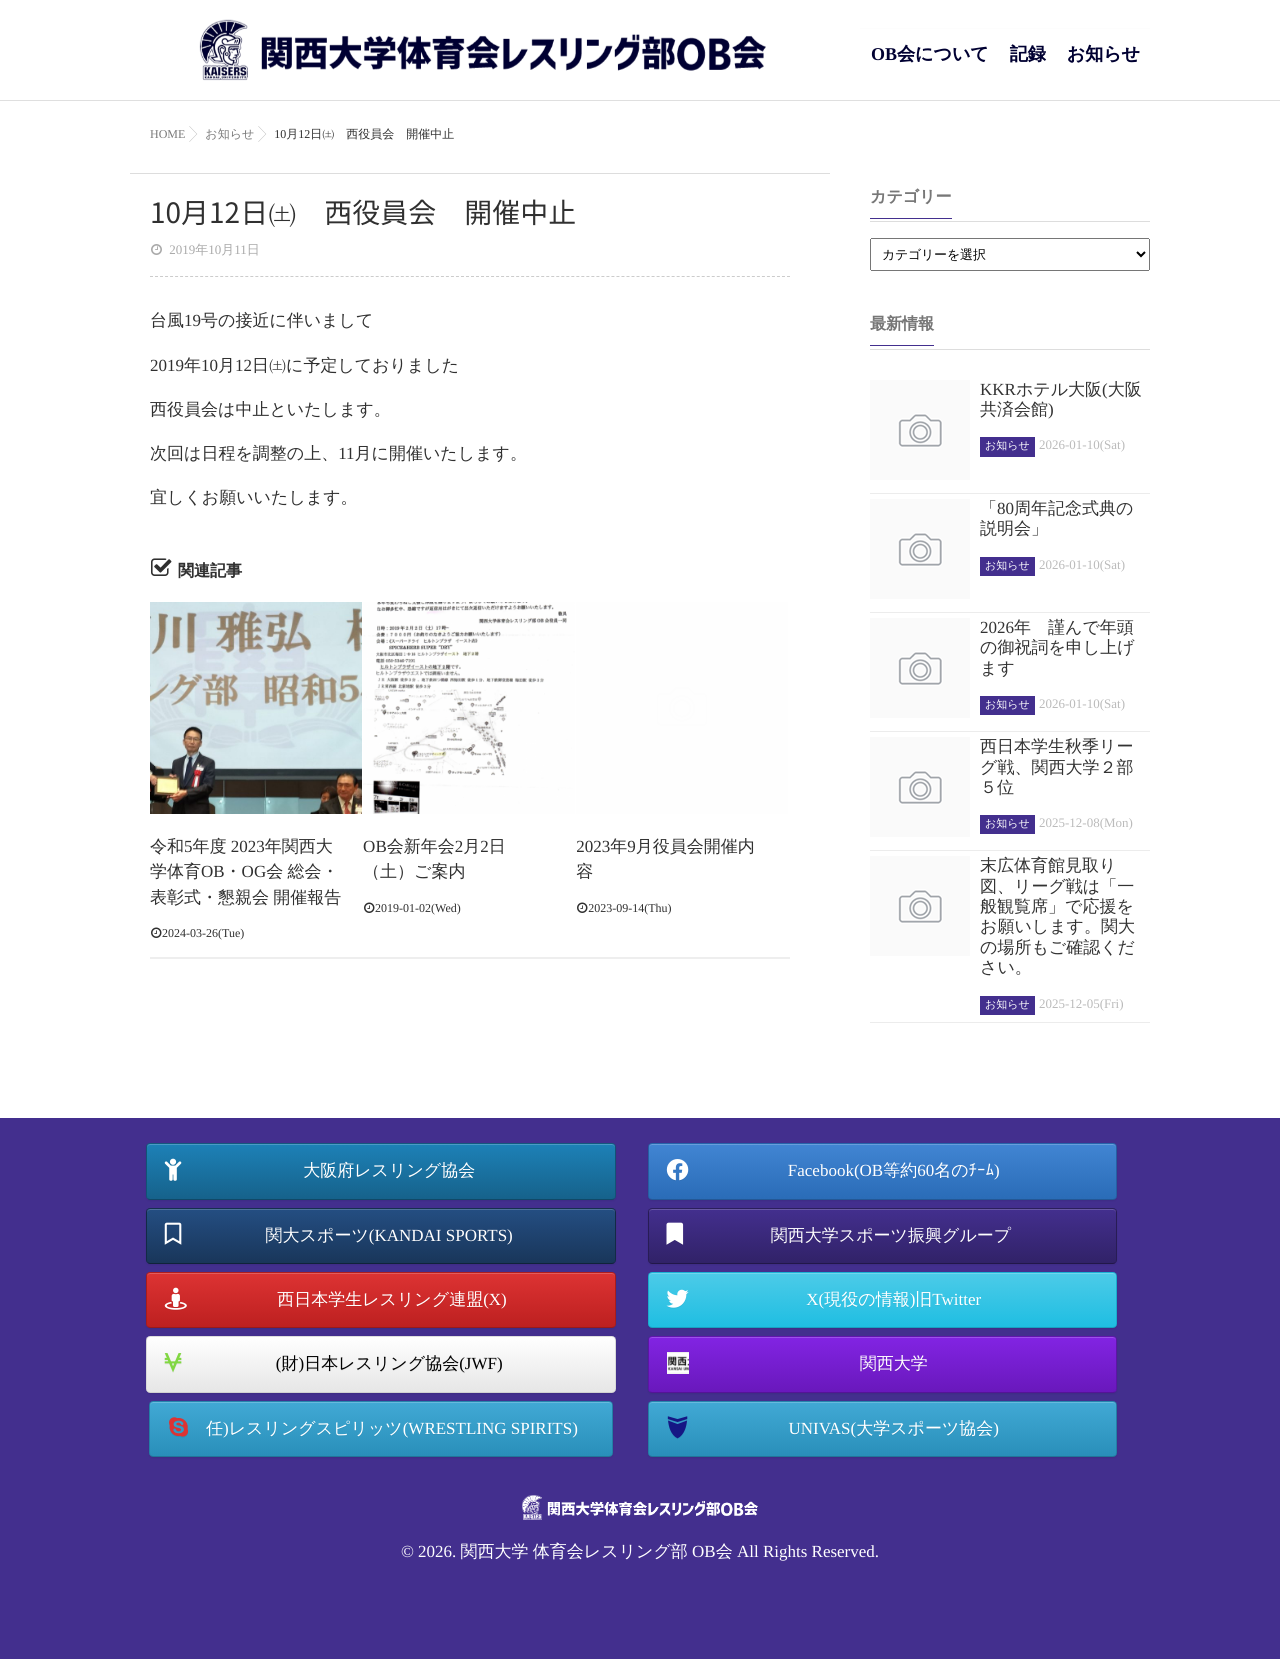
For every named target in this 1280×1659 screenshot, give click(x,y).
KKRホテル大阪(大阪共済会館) (1061, 399)
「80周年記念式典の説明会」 (1056, 518)
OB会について (930, 64)
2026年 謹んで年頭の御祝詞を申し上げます (1057, 648)
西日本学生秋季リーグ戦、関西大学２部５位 (1056, 767)
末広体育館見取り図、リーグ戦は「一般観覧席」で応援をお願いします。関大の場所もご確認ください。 (1057, 916)
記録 (1028, 64)
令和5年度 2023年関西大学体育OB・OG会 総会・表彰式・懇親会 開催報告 (245, 872)
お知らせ (1103, 64)
